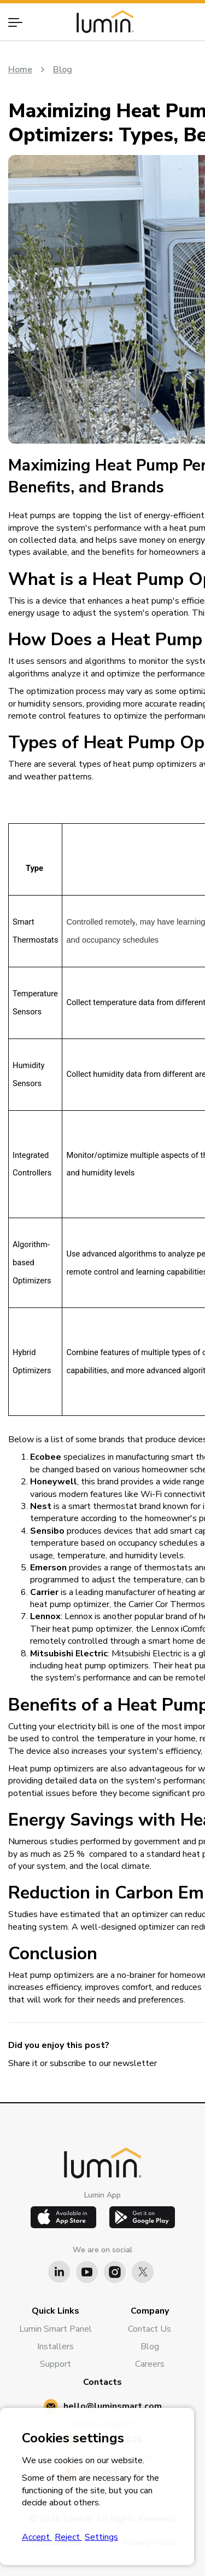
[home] (102, 21)
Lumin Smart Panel (55, 2329)
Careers (150, 2364)
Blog (62, 70)
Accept (37, 2537)
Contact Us (149, 2329)
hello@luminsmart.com (112, 2406)
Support (55, 2364)
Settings (101, 2537)
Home (20, 70)
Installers (55, 2346)
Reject (68, 2537)
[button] (20, 22)
